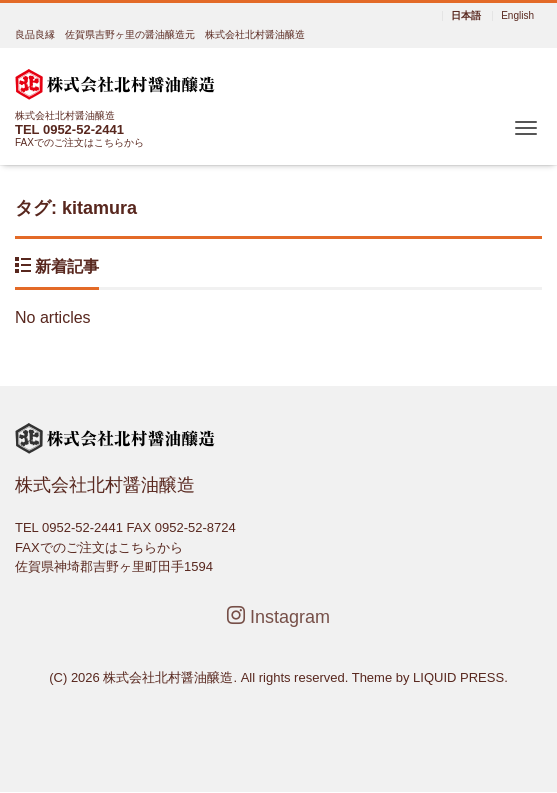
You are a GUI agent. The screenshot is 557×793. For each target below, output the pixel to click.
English (517, 16)
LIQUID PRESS (458, 677)
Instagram (278, 616)
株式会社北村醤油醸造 (168, 677)
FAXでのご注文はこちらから (79, 142)
